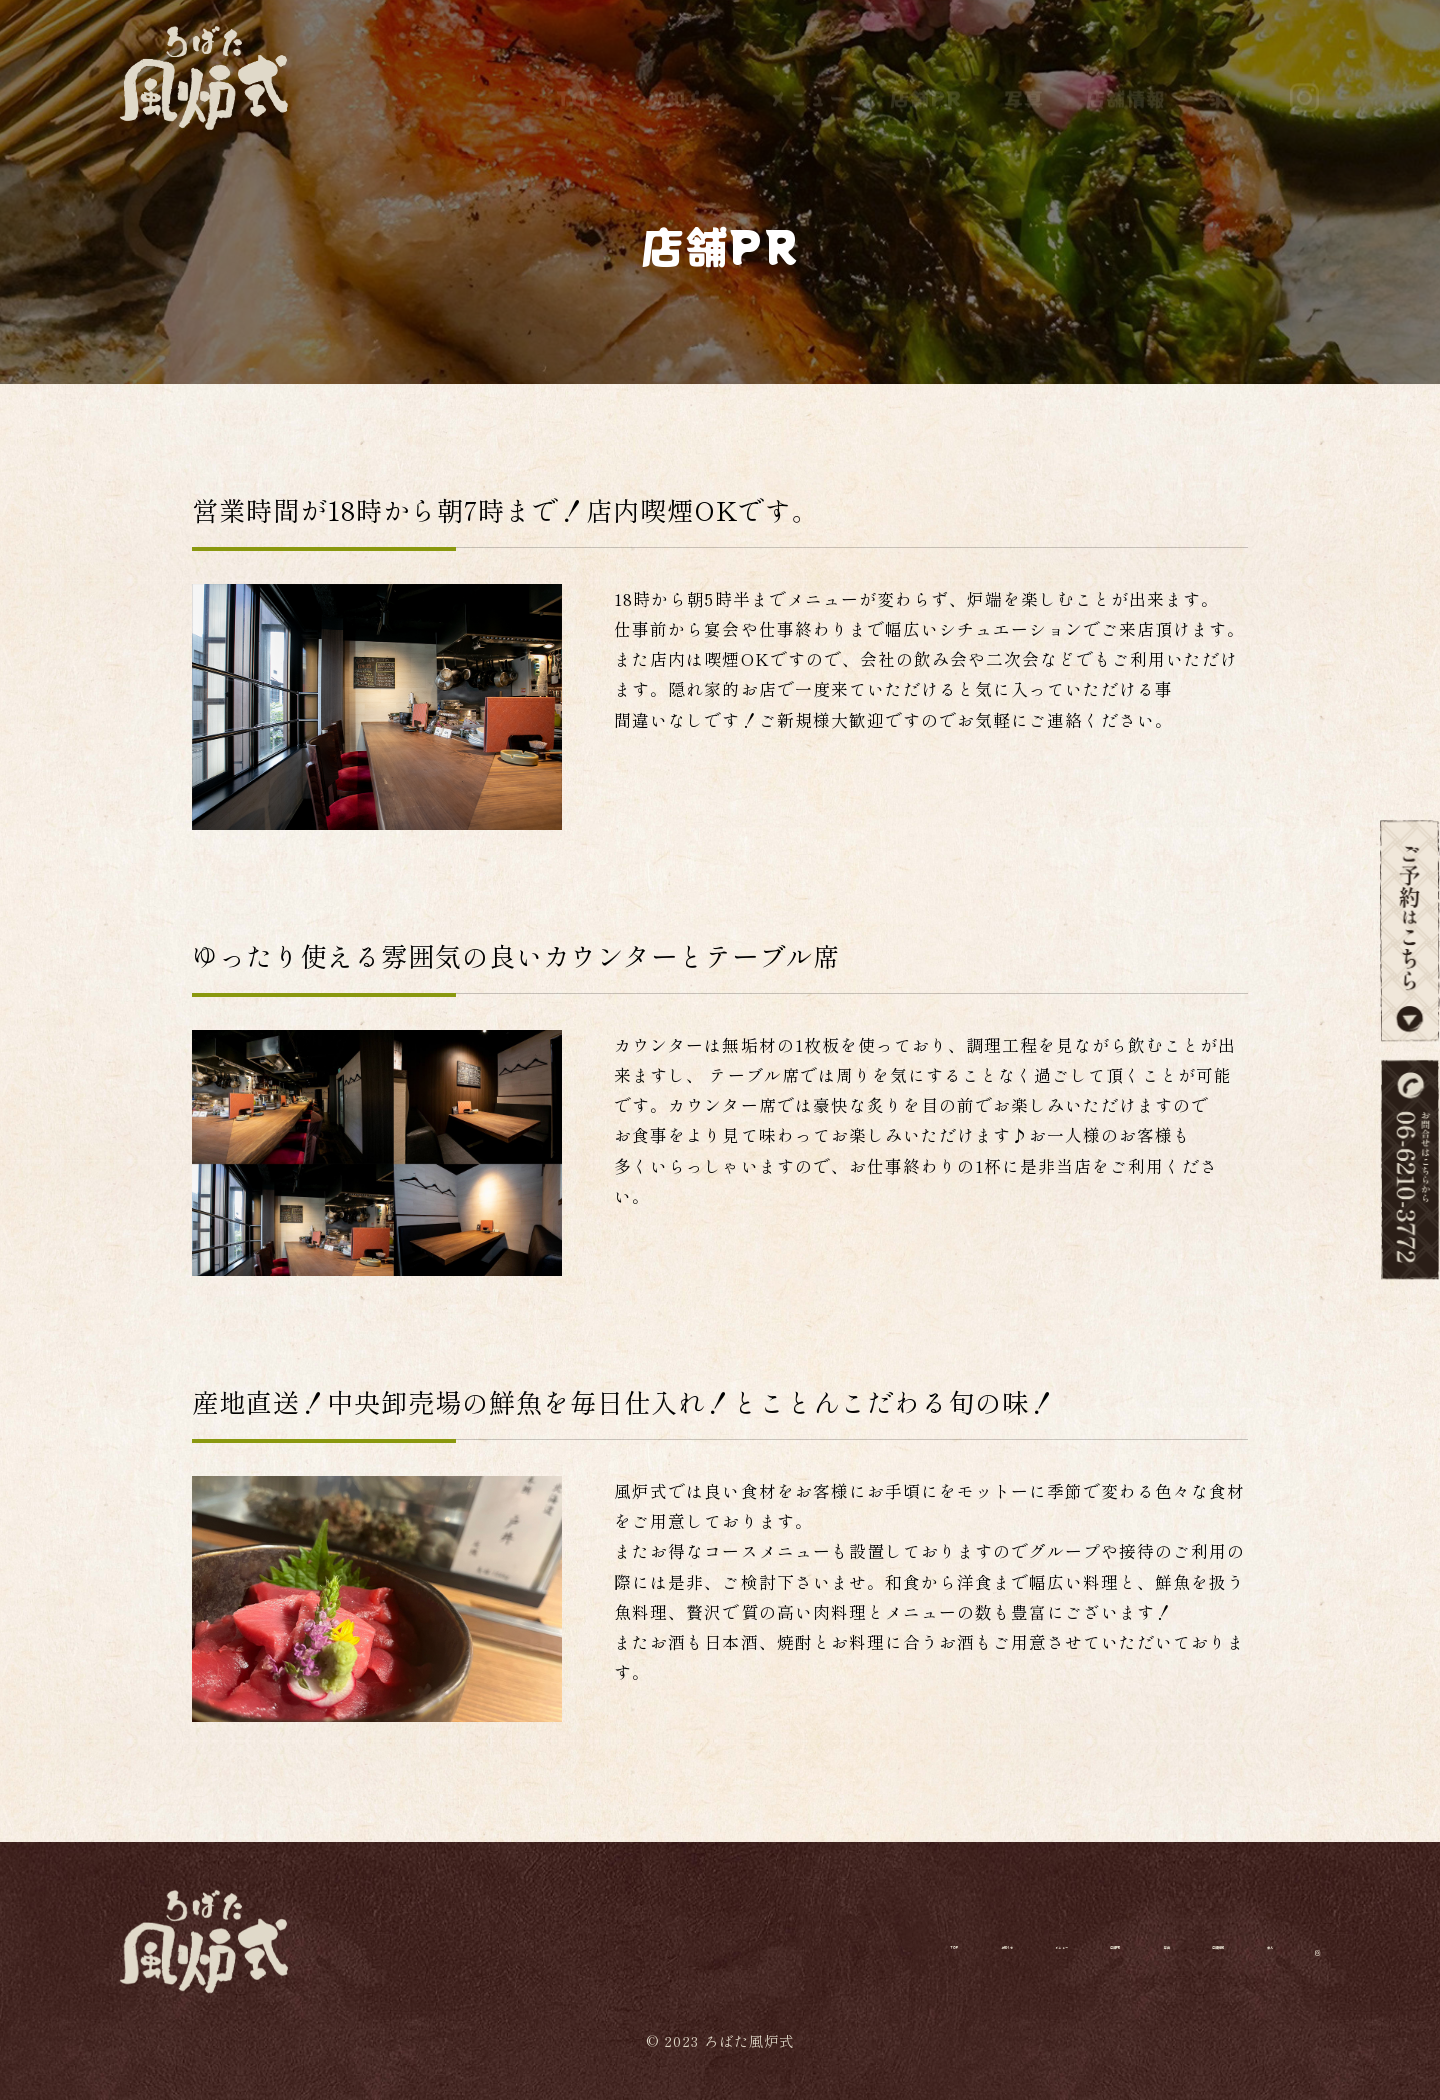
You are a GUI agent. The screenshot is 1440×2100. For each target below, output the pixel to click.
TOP (580, 78)
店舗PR (926, 78)
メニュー (808, 78)
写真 (1024, 78)
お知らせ (686, 78)
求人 (1228, 78)
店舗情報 (1126, 78)
